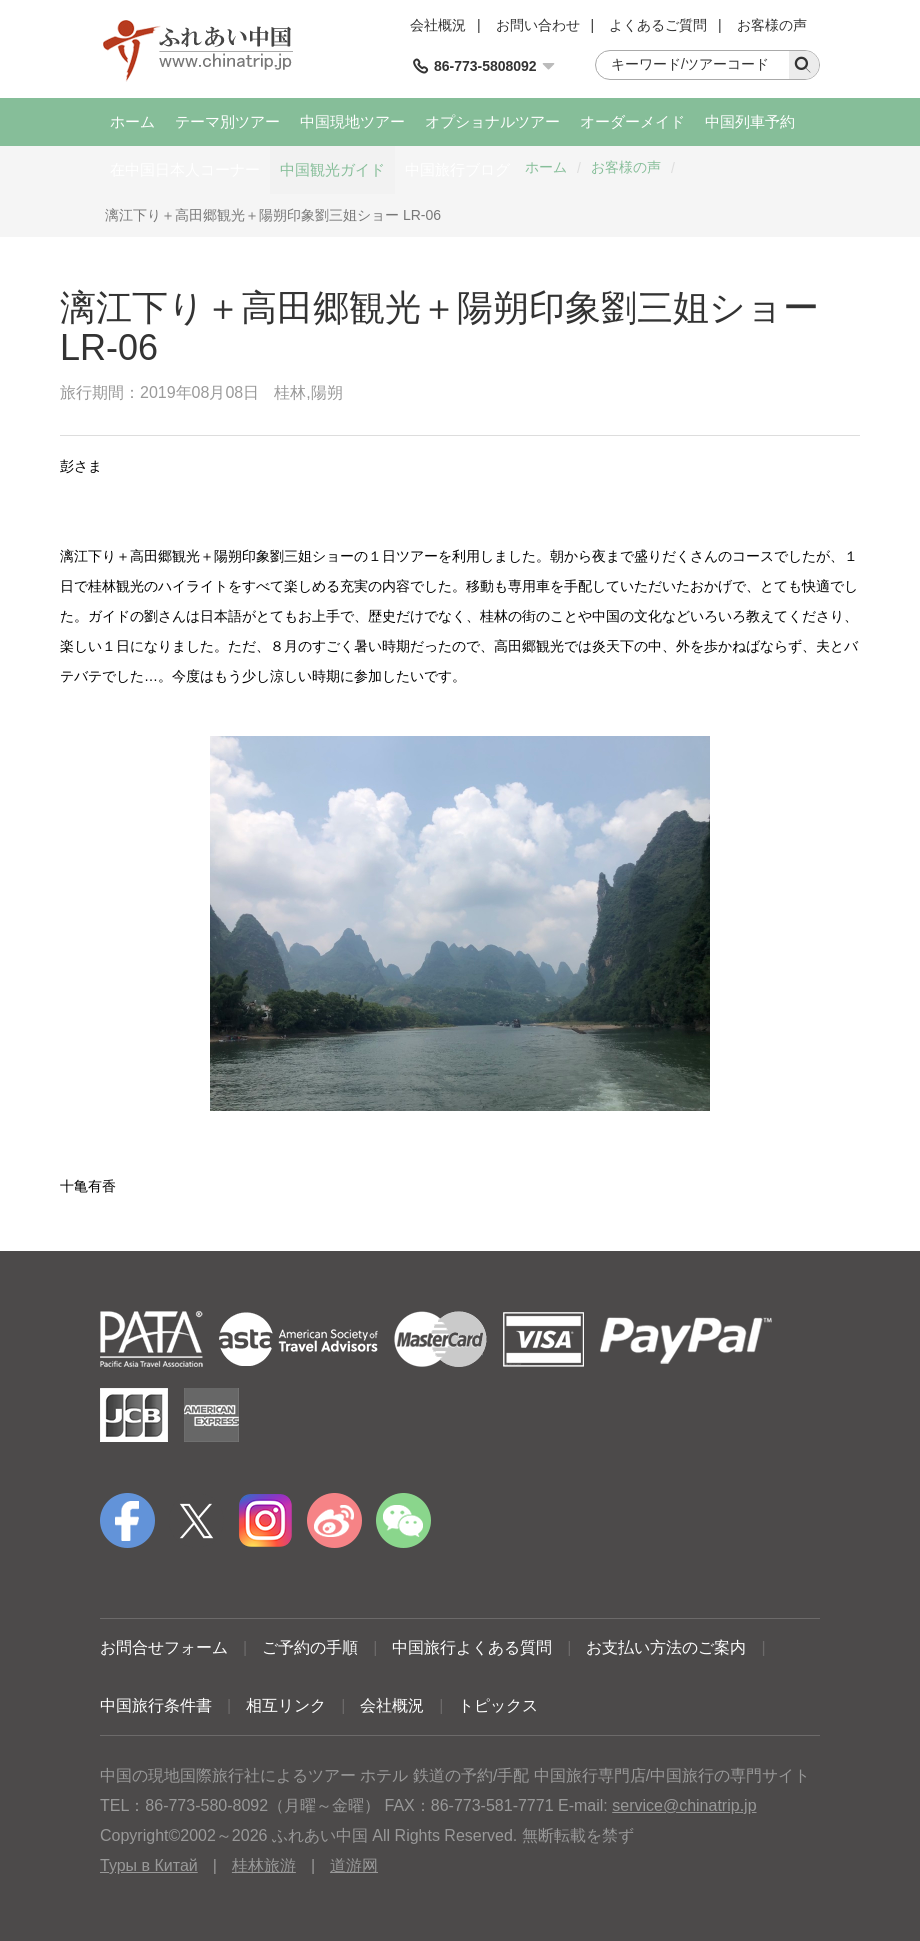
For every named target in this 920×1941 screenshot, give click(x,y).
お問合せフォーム (164, 1647)
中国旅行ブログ (457, 169)
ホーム (132, 121)
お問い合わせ (538, 25)
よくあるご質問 (658, 25)
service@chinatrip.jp (684, 1805)
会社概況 (438, 25)
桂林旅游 (264, 1865)
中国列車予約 (750, 121)
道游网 (354, 1865)
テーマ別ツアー (227, 121)
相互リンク (286, 1705)
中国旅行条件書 (156, 1705)
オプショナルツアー (492, 121)
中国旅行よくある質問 (472, 1647)
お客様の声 (772, 25)
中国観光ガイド (332, 169)
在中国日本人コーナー (185, 169)
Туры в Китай (149, 1865)
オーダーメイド (632, 121)
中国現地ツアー (352, 121)
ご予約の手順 (310, 1647)
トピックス (498, 1705)
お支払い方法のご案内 (666, 1647)
